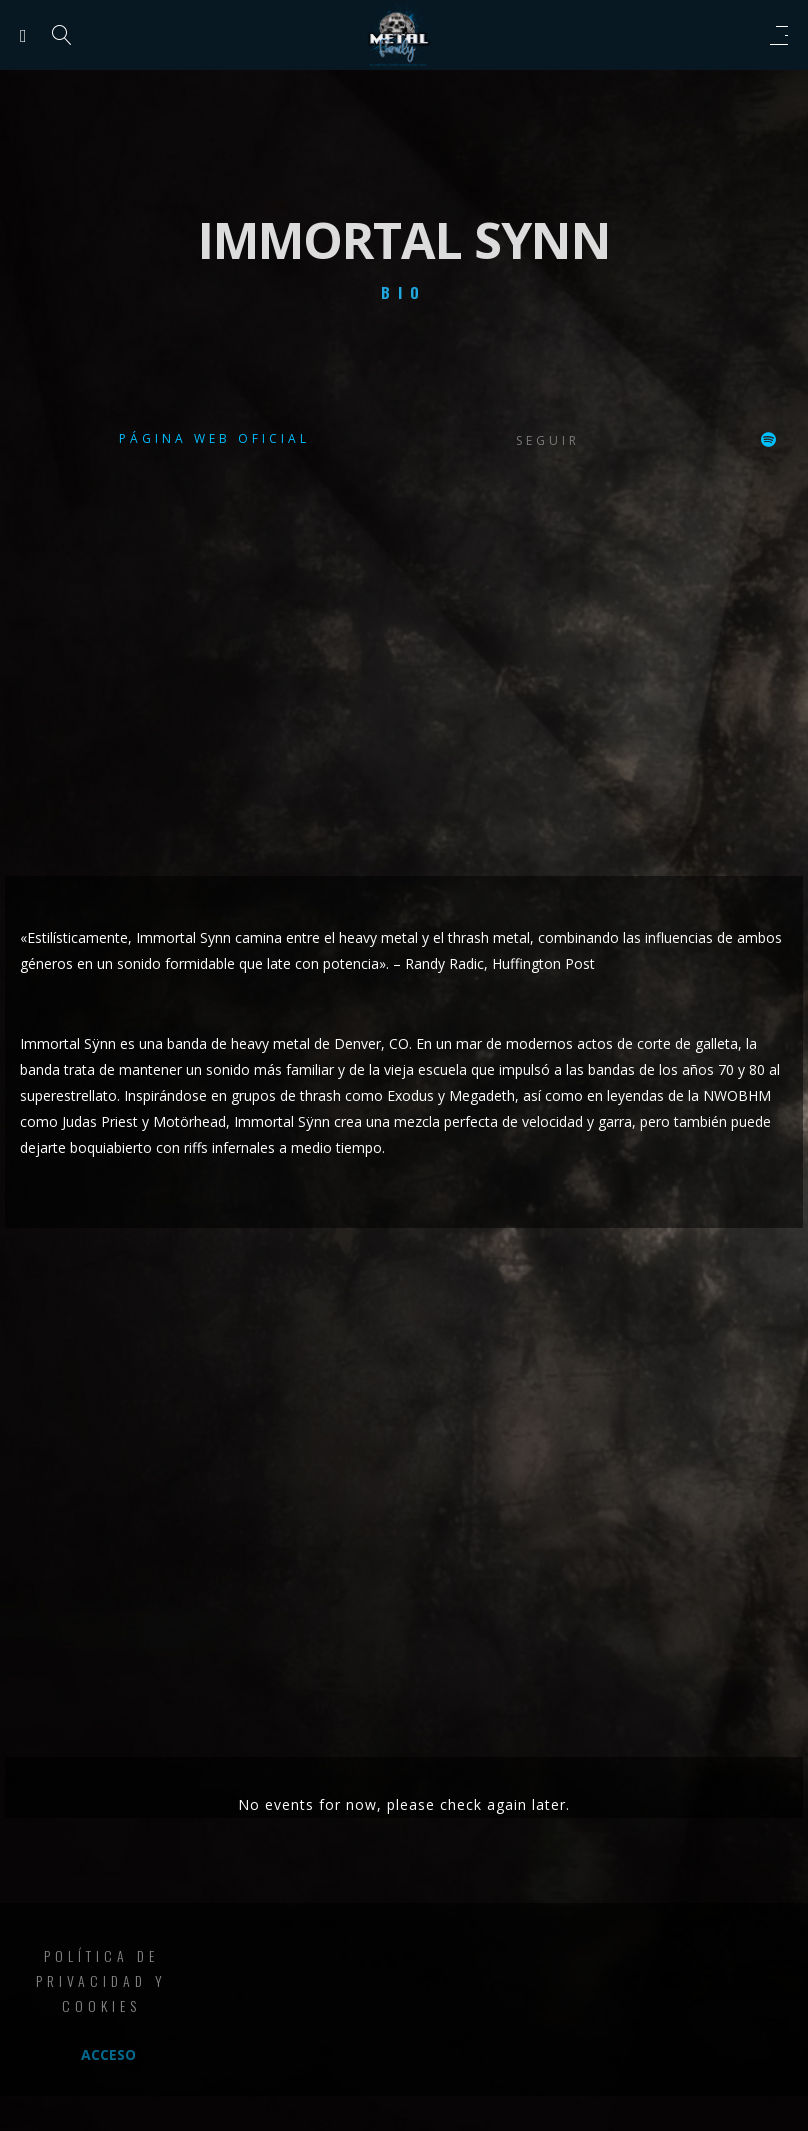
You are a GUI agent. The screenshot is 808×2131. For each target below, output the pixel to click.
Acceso (108, 2054)
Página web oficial (214, 438)
